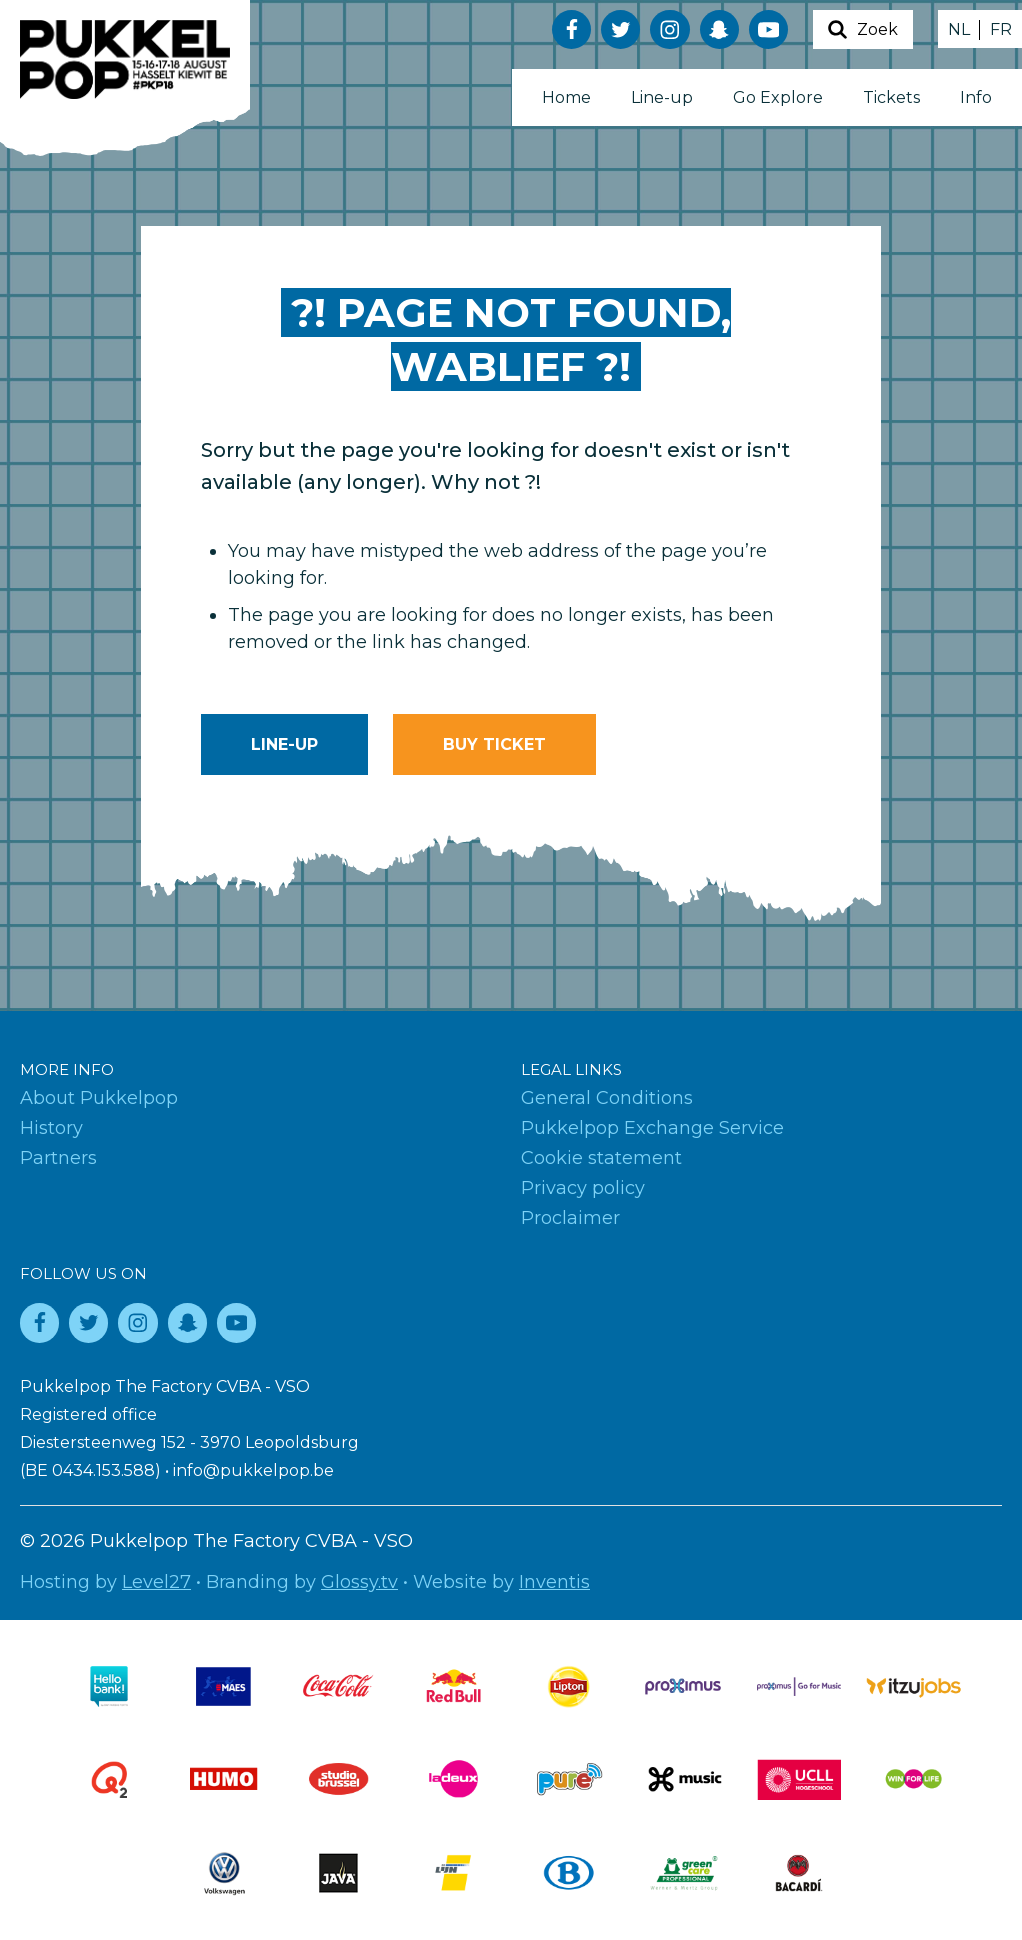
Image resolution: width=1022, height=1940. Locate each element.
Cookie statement (601, 1158)
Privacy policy (583, 1188)
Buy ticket (494, 744)
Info (976, 97)
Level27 (156, 1582)
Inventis (554, 1582)
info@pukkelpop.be (253, 1470)
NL (959, 29)
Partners (58, 1158)
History (51, 1128)
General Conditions (607, 1098)
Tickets (891, 97)
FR (1001, 29)
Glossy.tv (359, 1582)
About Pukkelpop (99, 1098)
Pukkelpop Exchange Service (652, 1128)
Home (566, 97)
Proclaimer (570, 1218)
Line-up (662, 97)
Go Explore (778, 97)
